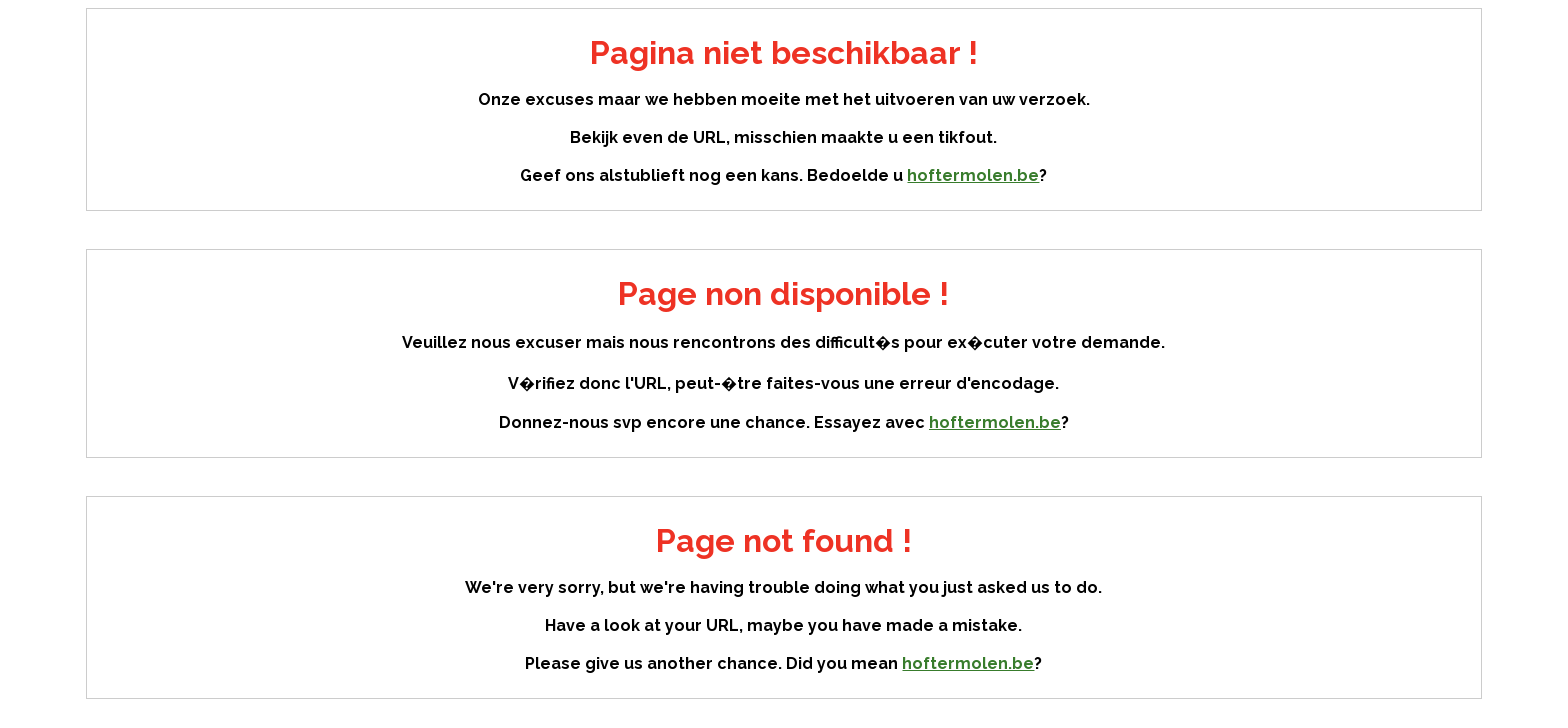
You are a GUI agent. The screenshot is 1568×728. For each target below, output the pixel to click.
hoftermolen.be (973, 175)
